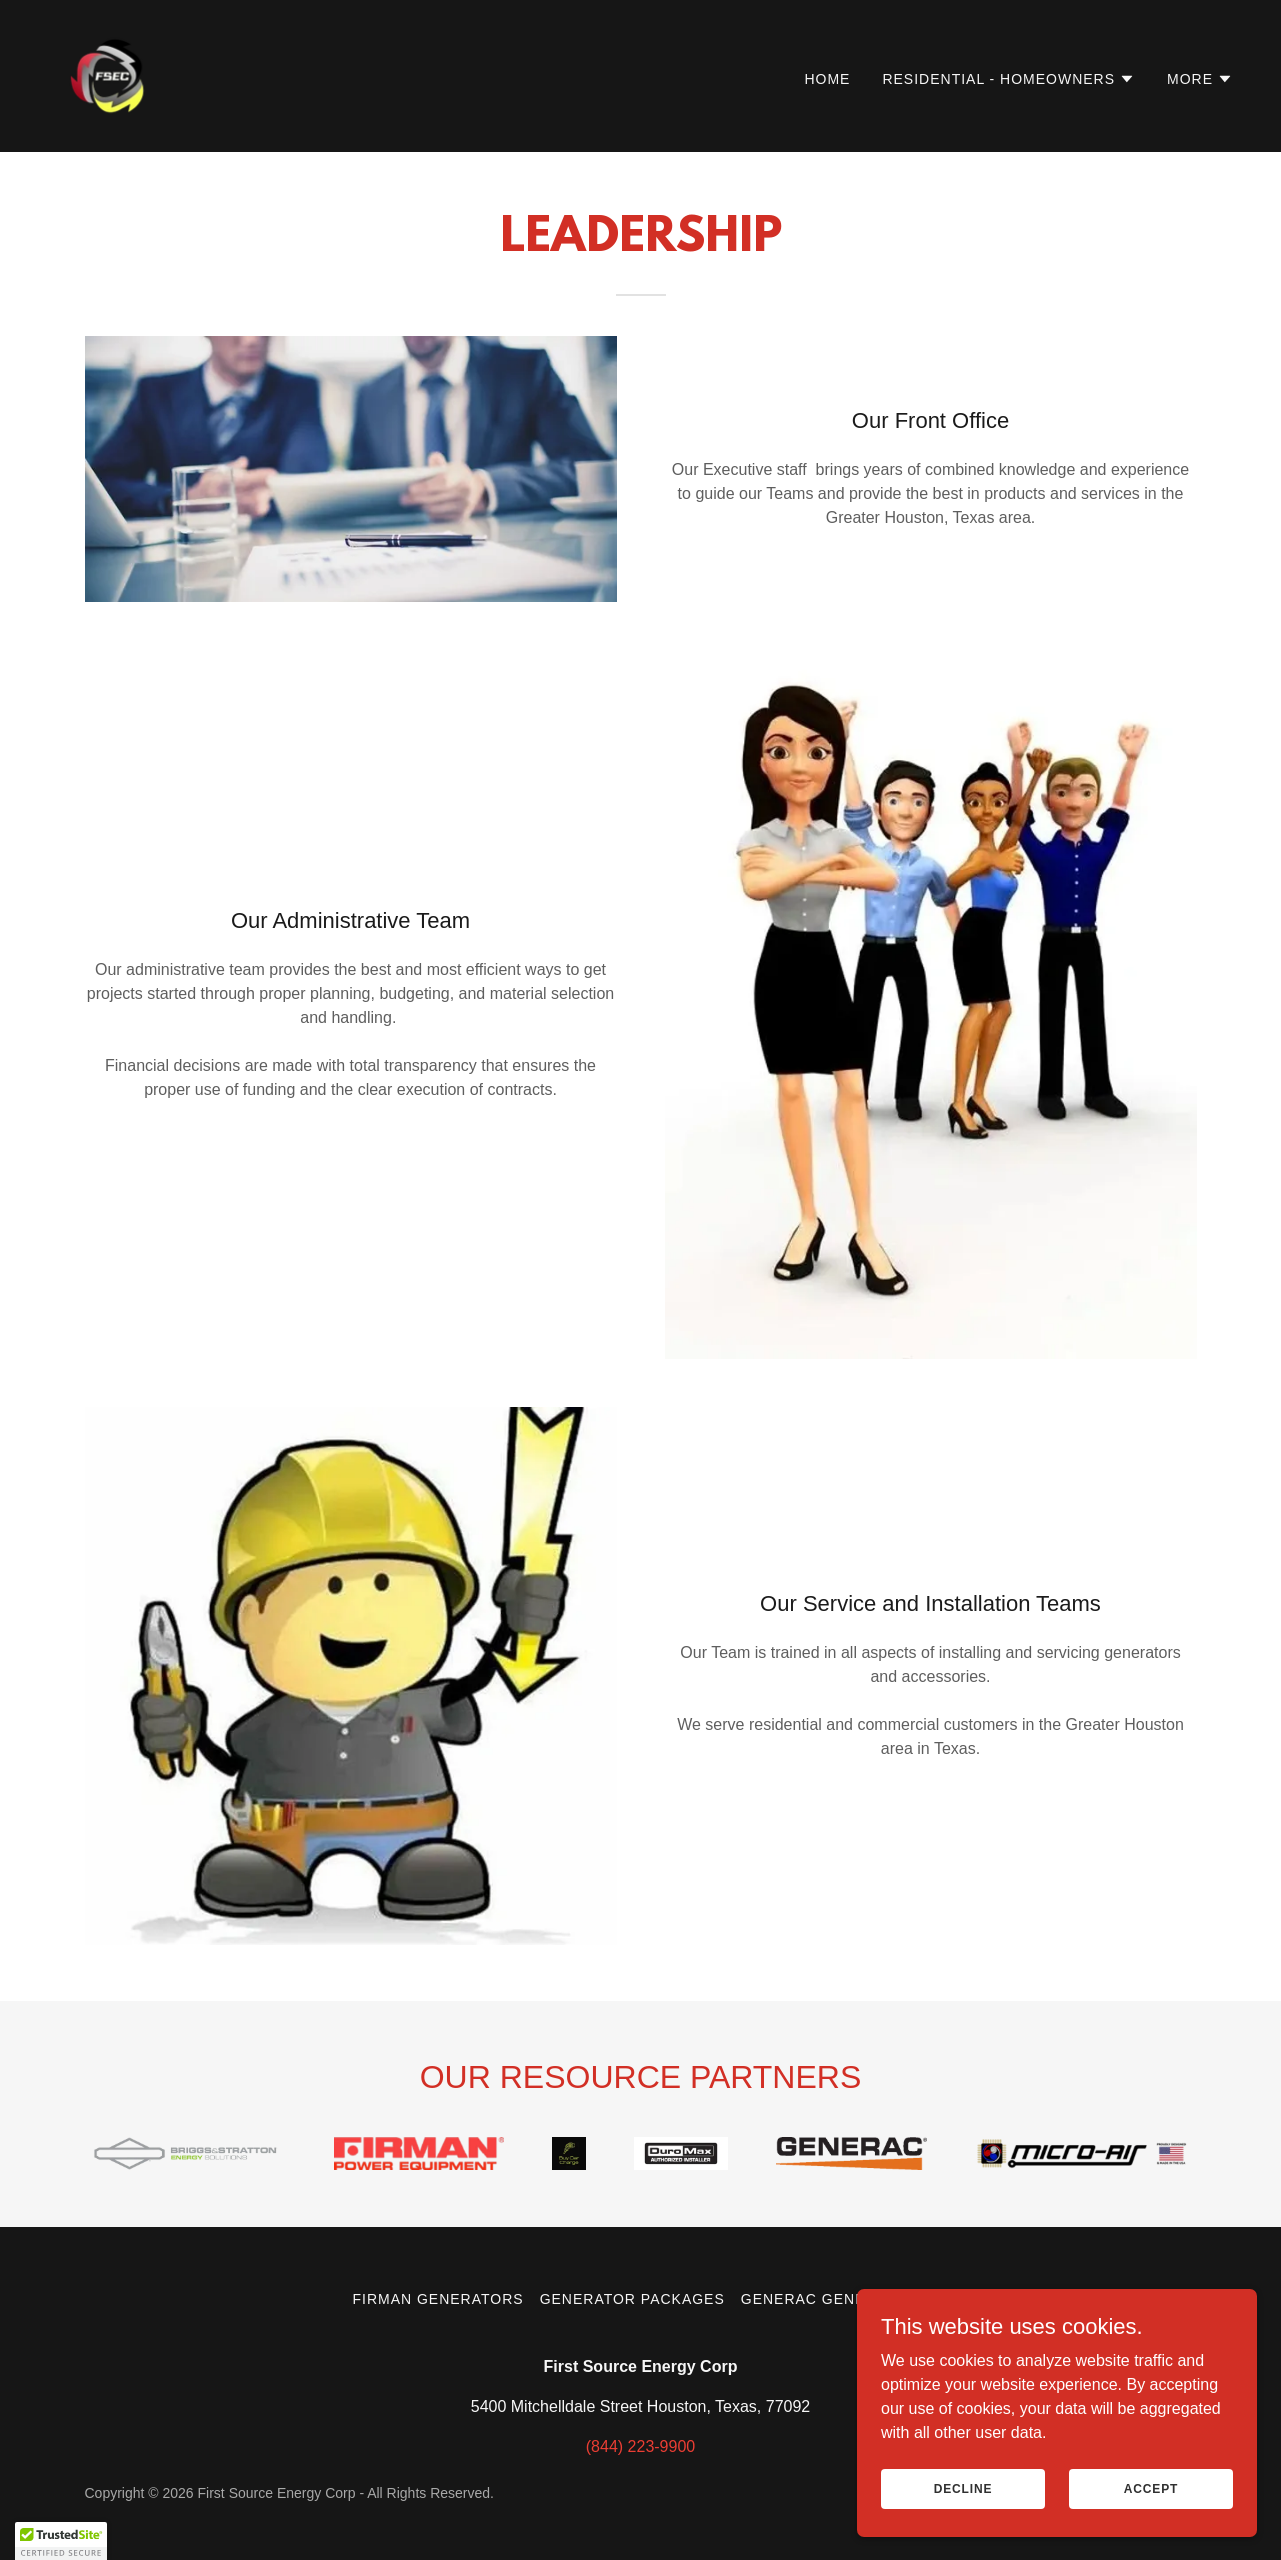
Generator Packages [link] (632, 2299)
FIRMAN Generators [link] (437, 2299)
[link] (113, 74)
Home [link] (827, 79)
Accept (1151, 2502)
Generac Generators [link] (835, 2299)
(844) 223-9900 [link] (640, 2446)
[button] (1008, 79)
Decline (963, 2502)
